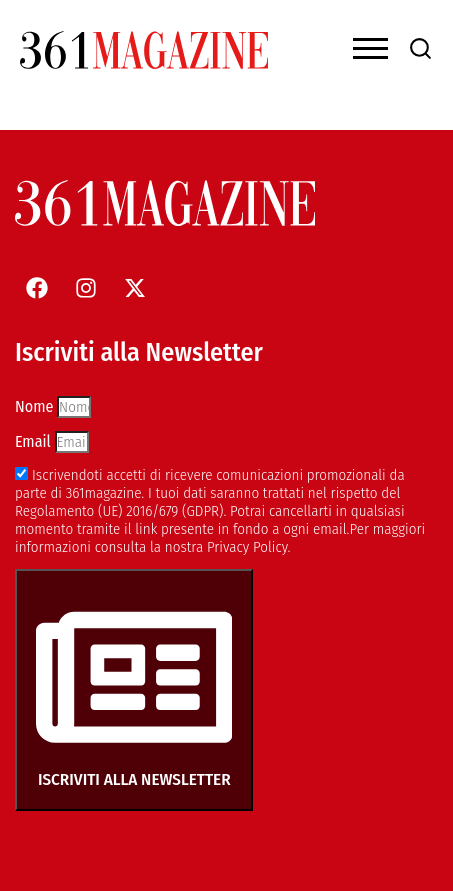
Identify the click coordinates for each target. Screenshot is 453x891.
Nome (36, 406)
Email (35, 441)
